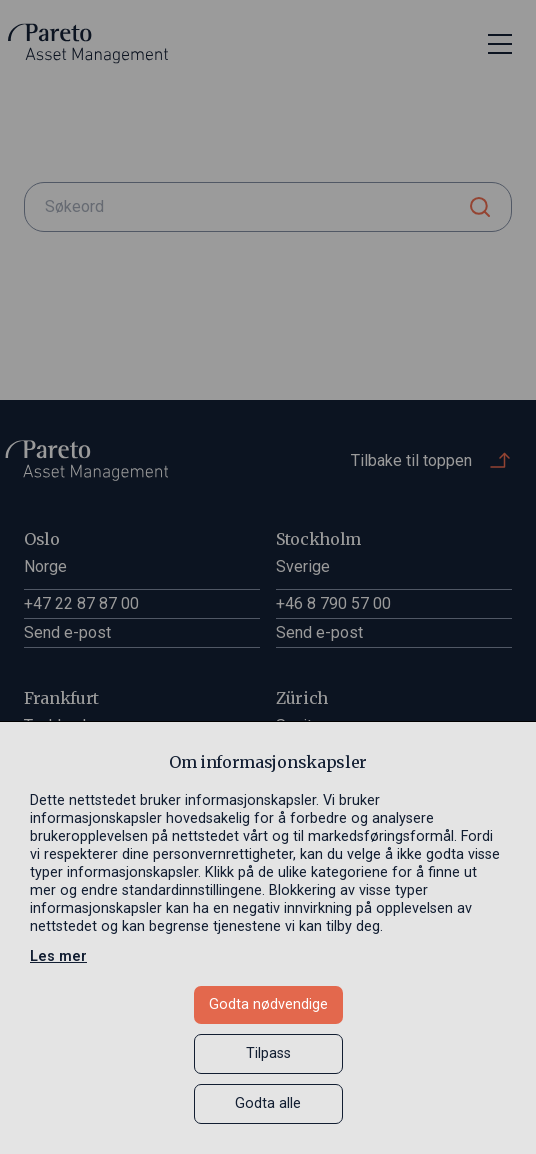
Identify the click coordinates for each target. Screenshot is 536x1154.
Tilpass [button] (268, 1053)
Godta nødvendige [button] (268, 1004)
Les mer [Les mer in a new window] (58, 956)
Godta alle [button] (268, 1103)
